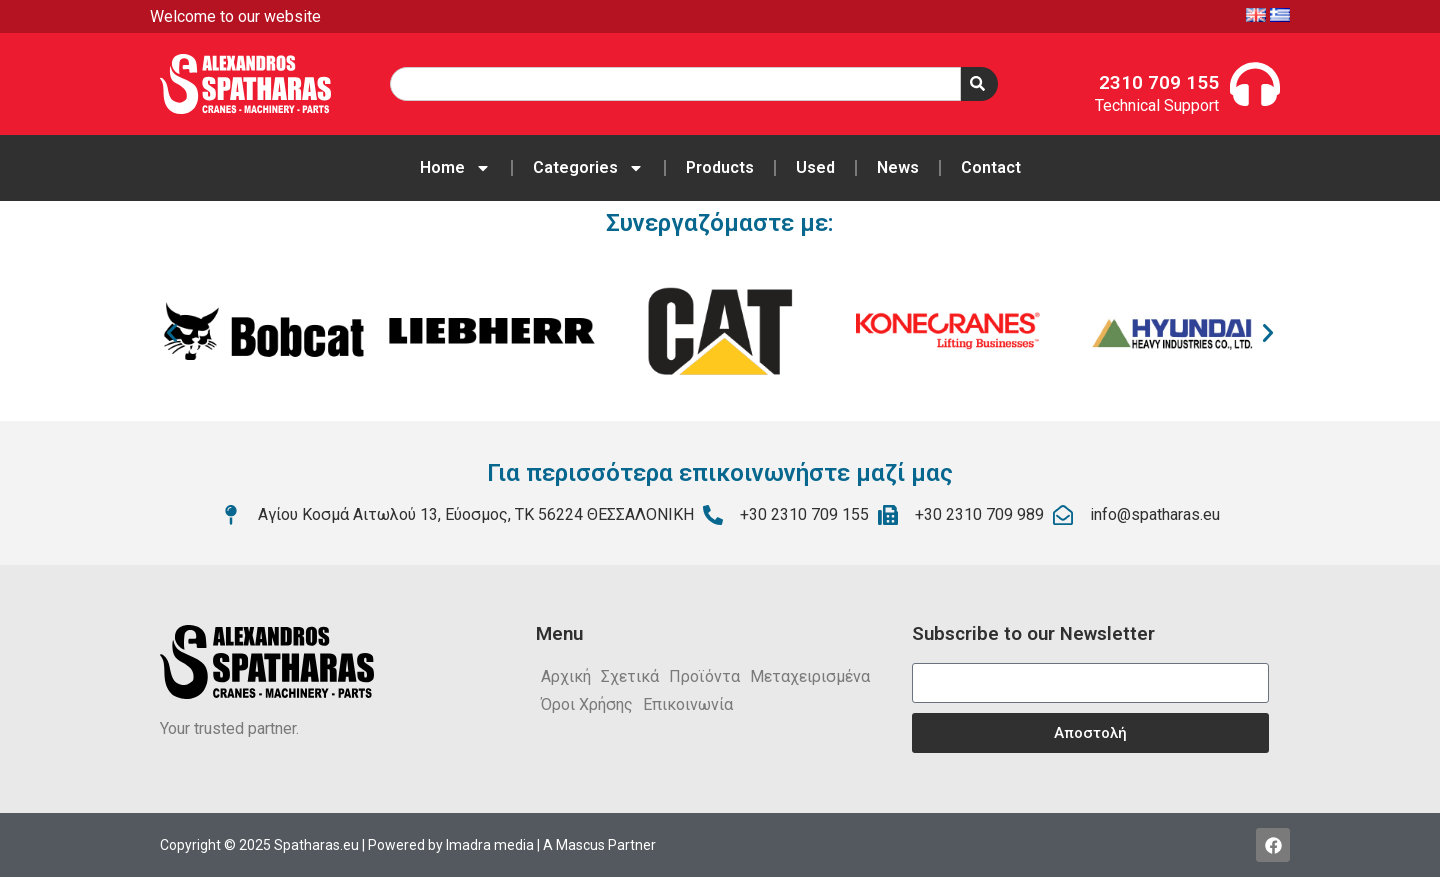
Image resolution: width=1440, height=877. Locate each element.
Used (815, 167)
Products (720, 167)
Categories (588, 168)
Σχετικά (630, 676)
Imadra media (490, 845)
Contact (991, 167)
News (898, 167)
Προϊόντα (704, 676)
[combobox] (675, 84)
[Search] (979, 84)
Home (455, 168)
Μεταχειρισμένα (810, 676)
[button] (172, 333)
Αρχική (566, 676)
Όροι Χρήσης (587, 704)
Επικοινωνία (688, 704)
